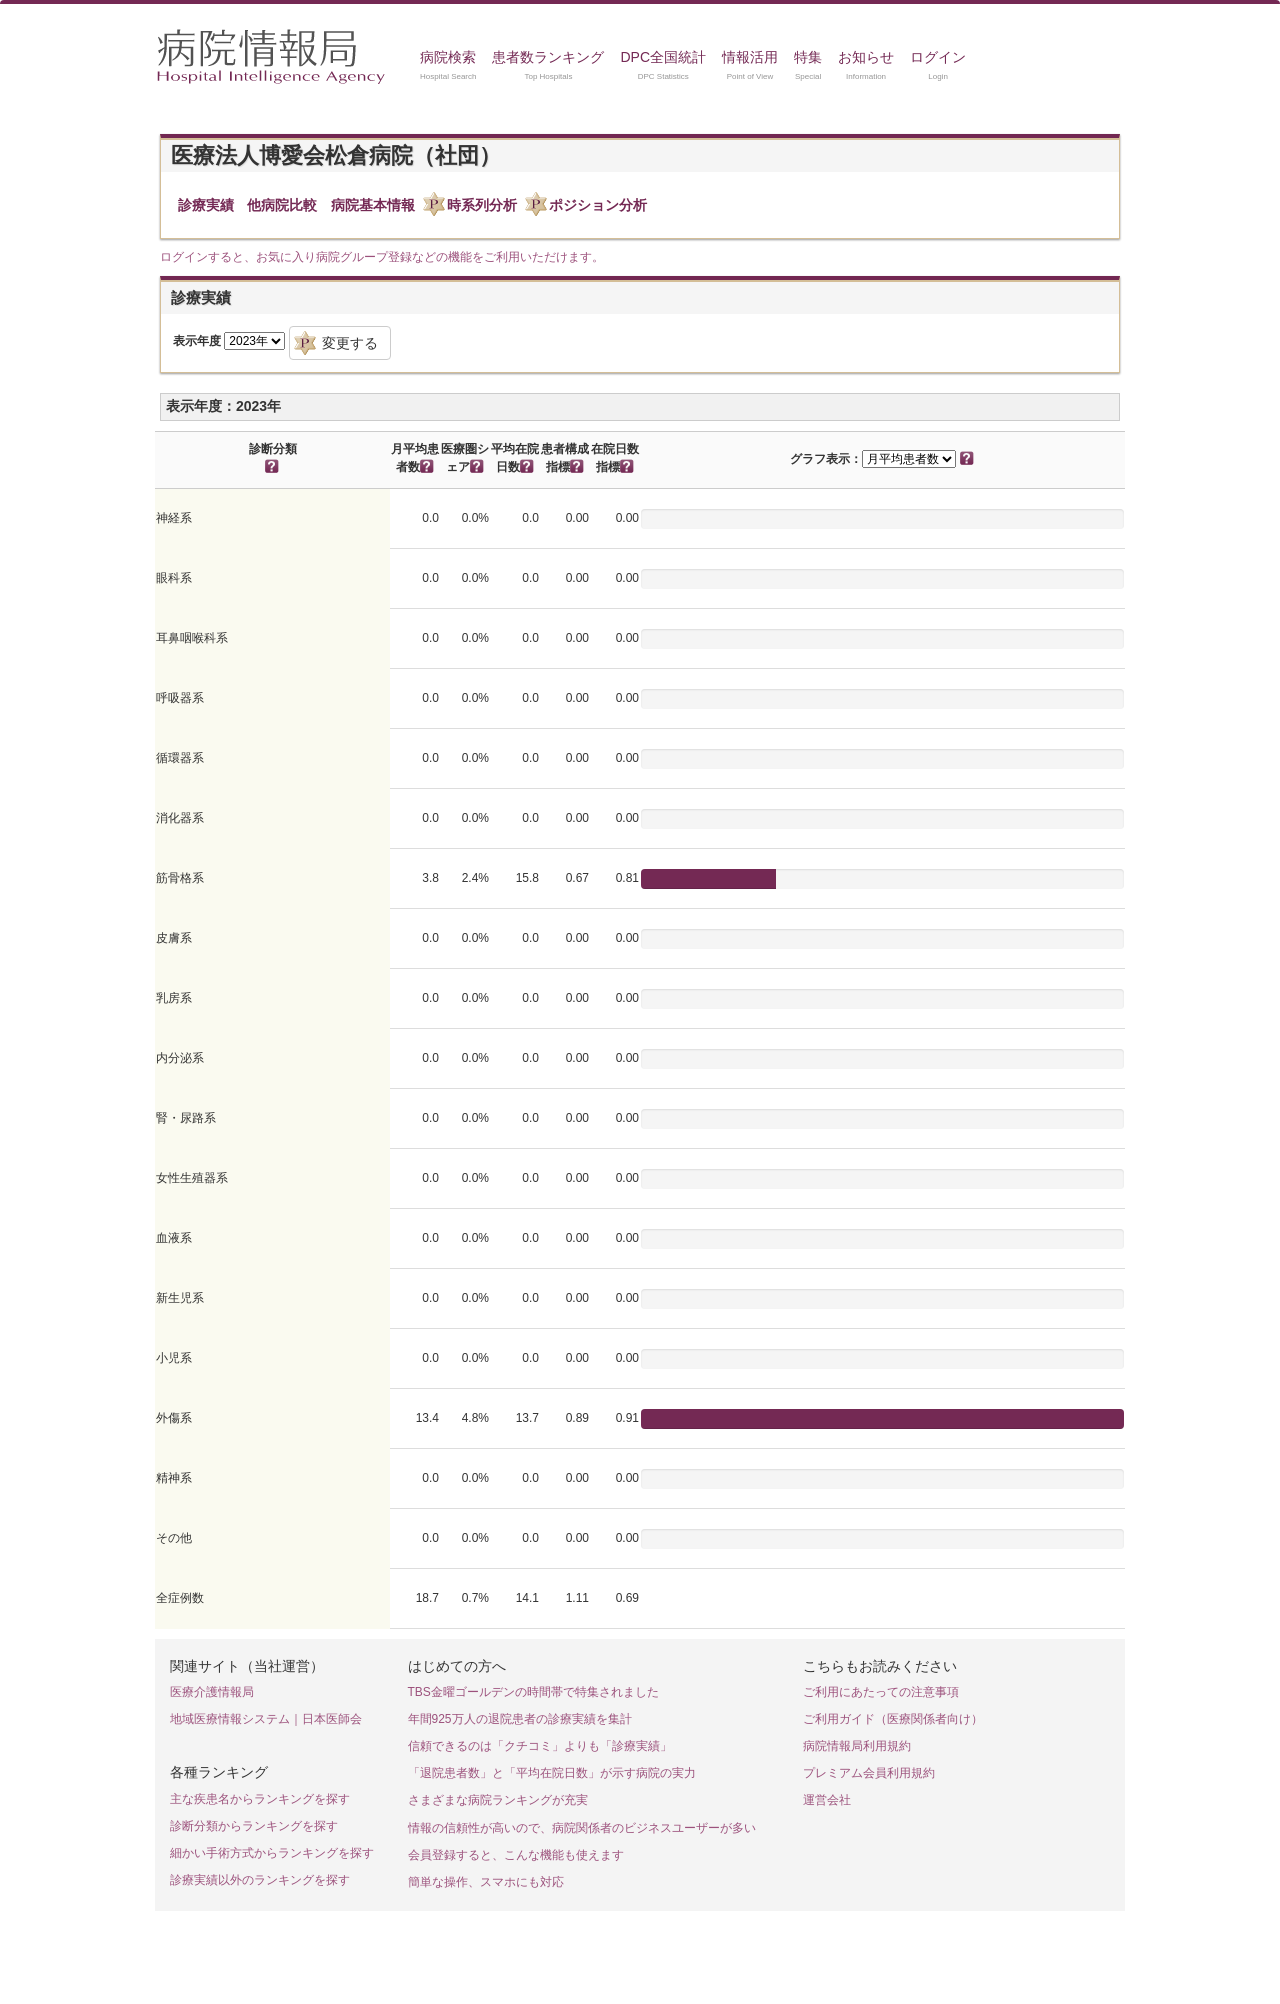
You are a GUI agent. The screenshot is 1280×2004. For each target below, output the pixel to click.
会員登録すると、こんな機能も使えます (516, 1855)
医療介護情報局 (212, 1692)
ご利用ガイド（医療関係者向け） (893, 1719)
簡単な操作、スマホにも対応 (486, 1882)
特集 (808, 57)
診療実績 (206, 205)
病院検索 (448, 57)
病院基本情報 (373, 205)
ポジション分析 (598, 205)
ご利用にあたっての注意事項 (881, 1692)
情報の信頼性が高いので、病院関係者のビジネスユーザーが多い (582, 1828)
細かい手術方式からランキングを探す (272, 1853)
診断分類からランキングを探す (254, 1826)
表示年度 (197, 341)
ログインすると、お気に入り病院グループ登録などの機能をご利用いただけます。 (382, 257)
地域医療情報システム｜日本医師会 (266, 1719)
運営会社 (827, 1800)
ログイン (938, 57)
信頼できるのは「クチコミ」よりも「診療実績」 (540, 1746)
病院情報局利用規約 (857, 1746)
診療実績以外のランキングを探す (260, 1880)
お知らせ (866, 57)
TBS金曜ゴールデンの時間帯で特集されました (533, 1692)
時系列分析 (482, 205)
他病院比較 (282, 205)
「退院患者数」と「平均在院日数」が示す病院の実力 (552, 1773)
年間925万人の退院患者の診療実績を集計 (520, 1719)
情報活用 (750, 57)
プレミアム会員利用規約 (869, 1773)
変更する (350, 343)
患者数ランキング (548, 57)
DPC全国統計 (663, 57)
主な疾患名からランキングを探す (260, 1799)
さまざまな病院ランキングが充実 (498, 1800)
